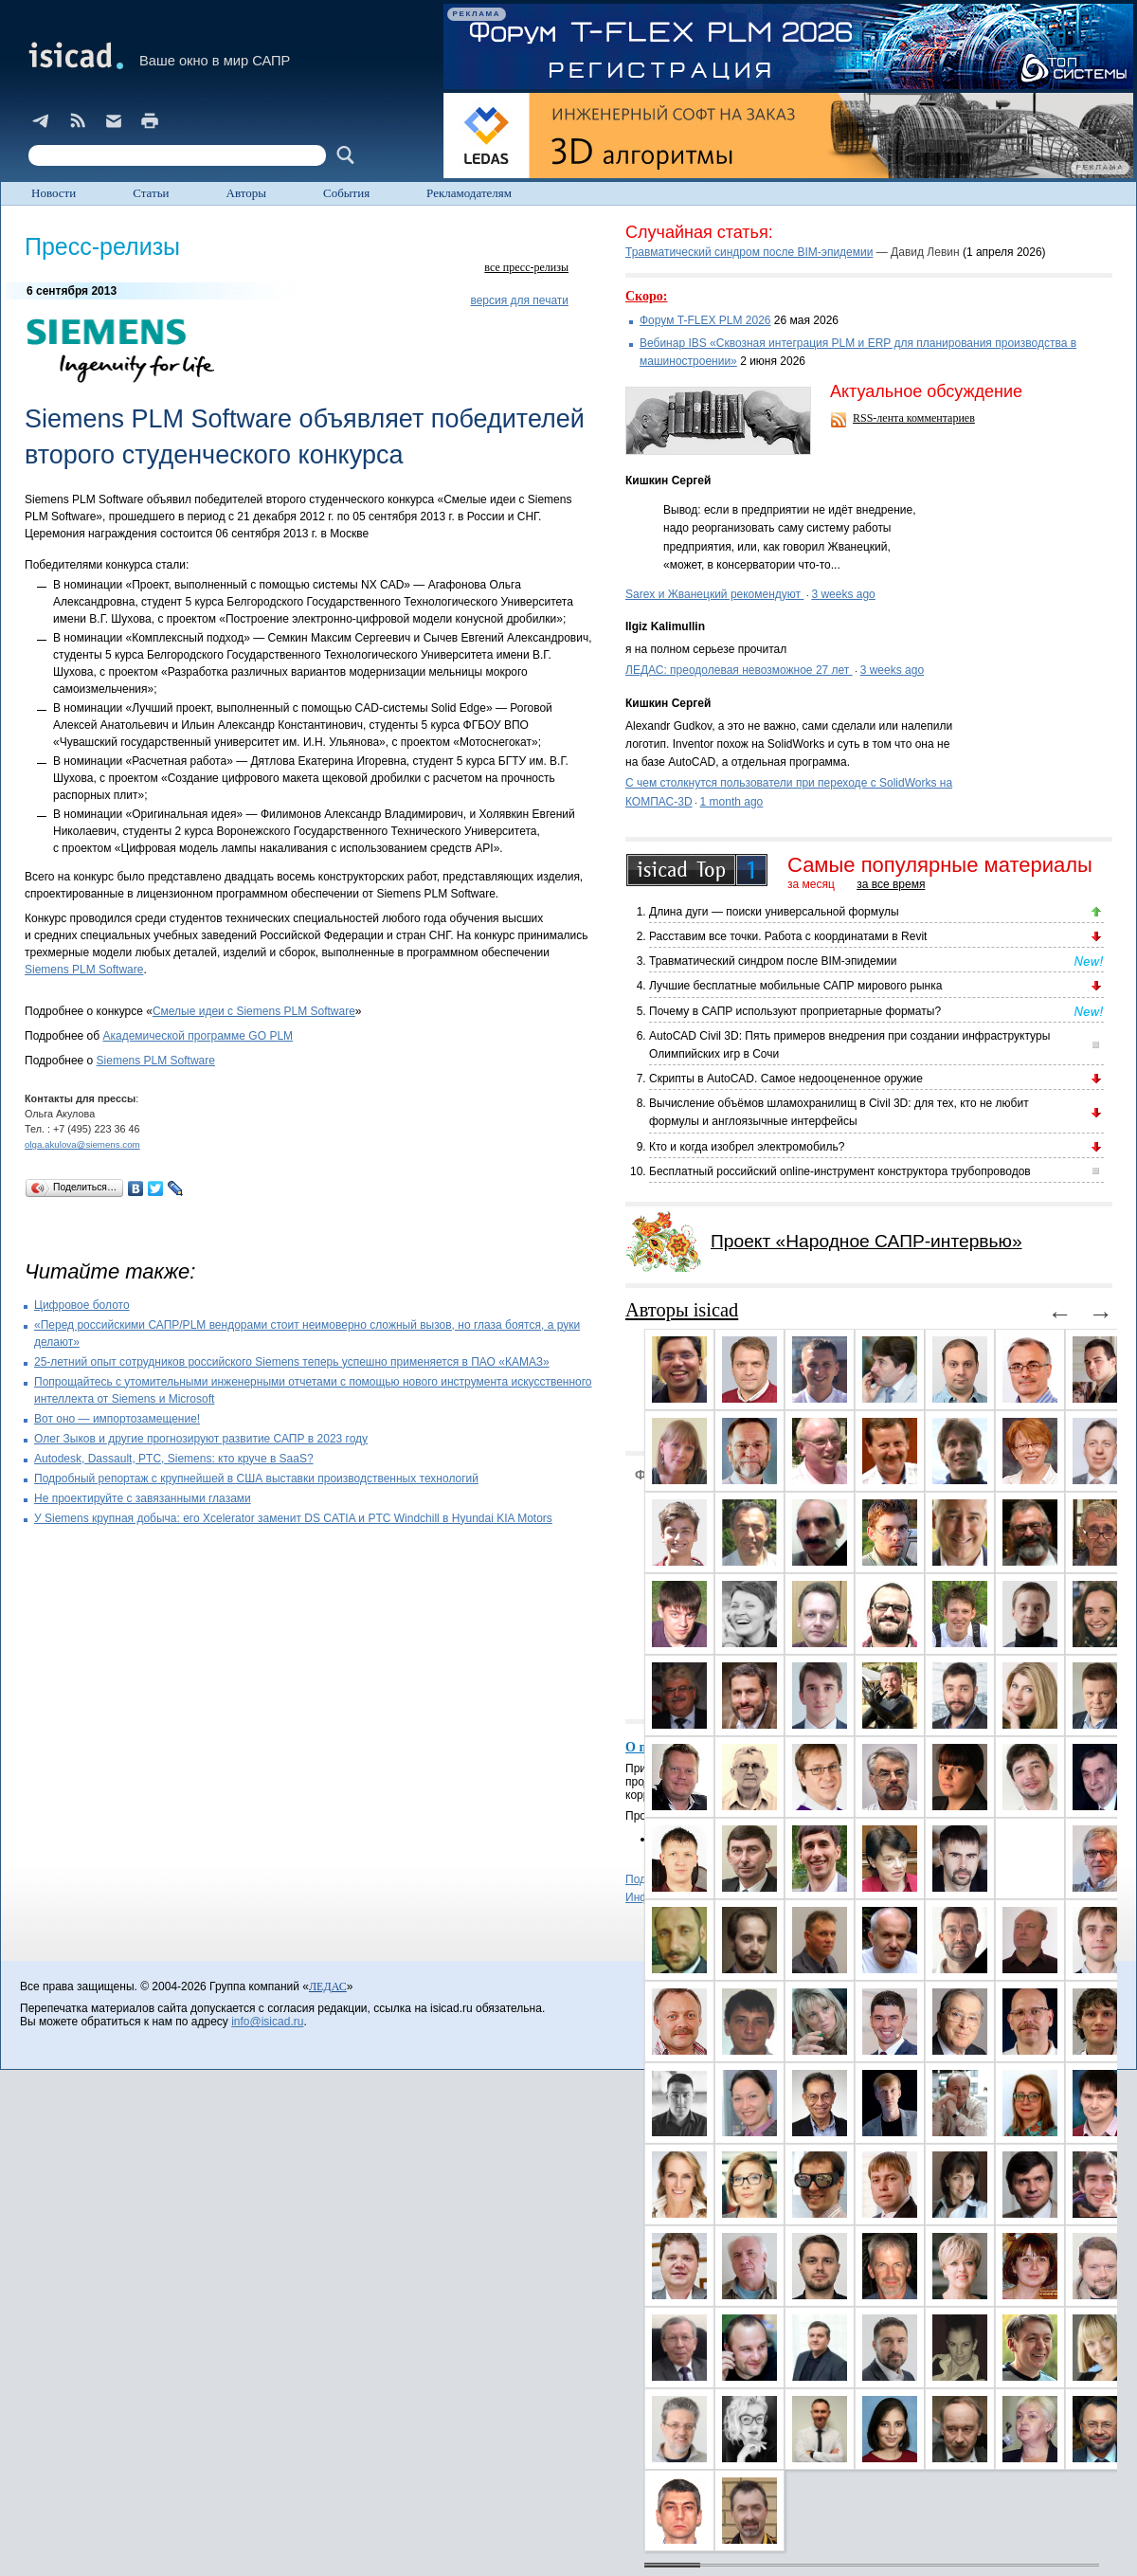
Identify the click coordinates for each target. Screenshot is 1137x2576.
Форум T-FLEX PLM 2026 (705, 320)
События (346, 193)
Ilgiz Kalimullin (665, 626)
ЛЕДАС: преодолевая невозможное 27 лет (739, 670)
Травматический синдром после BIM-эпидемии (749, 252)
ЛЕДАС (328, 1986)
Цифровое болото (82, 1305)
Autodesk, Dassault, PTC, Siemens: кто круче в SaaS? (174, 1458)
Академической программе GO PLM (197, 1036)
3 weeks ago (843, 594)
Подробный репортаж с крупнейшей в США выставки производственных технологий (256, 1478)
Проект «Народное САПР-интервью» (866, 1241)
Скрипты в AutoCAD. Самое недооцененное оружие (786, 1078)
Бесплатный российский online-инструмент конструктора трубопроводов (840, 1171)
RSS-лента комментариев (914, 418)
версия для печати (519, 300)
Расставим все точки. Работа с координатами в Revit (788, 936)
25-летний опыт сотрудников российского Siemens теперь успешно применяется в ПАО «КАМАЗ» (292, 1362)
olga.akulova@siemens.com (82, 1144)
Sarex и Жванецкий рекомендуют (714, 594)
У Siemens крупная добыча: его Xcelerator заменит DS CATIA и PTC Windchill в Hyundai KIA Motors (293, 1518)
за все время (891, 884)
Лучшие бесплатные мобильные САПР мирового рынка (795, 985)
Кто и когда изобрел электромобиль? (746, 1146)
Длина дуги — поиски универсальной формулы (774, 911)
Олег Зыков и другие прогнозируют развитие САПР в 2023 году (201, 1438)
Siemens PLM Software (84, 969)
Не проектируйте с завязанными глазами (142, 1498)
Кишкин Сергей (668, 480)
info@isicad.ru (267, 2021)
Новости (53, 193)
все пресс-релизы (526, 267)
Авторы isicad (681, 1309)
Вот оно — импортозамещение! (117, 1418)
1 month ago (732, 801)
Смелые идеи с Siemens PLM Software (254, 1011)
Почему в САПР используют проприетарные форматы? (795, 1011)
